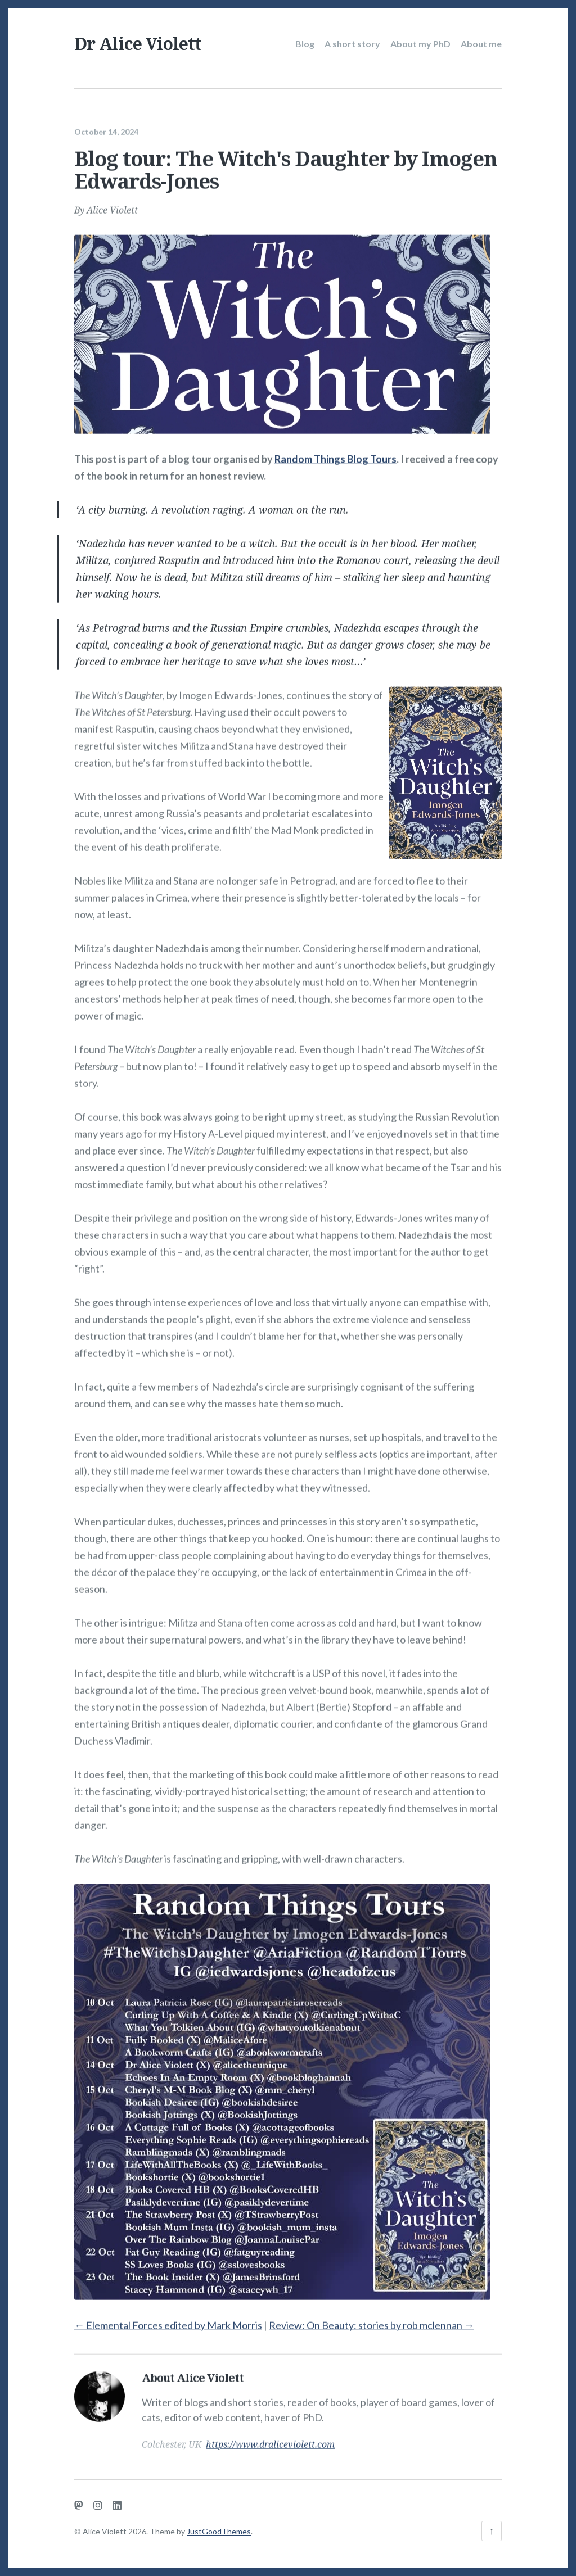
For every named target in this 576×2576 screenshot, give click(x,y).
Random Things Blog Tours (335, 455)
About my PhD (420, 43)
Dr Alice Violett (137, 43)
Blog (304, 43)
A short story (352, 43)
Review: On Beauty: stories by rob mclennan (371, 2321)
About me (481, 43)
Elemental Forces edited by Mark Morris (168, 2321)
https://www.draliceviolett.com (270, 2440)
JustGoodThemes (219, 2531)
